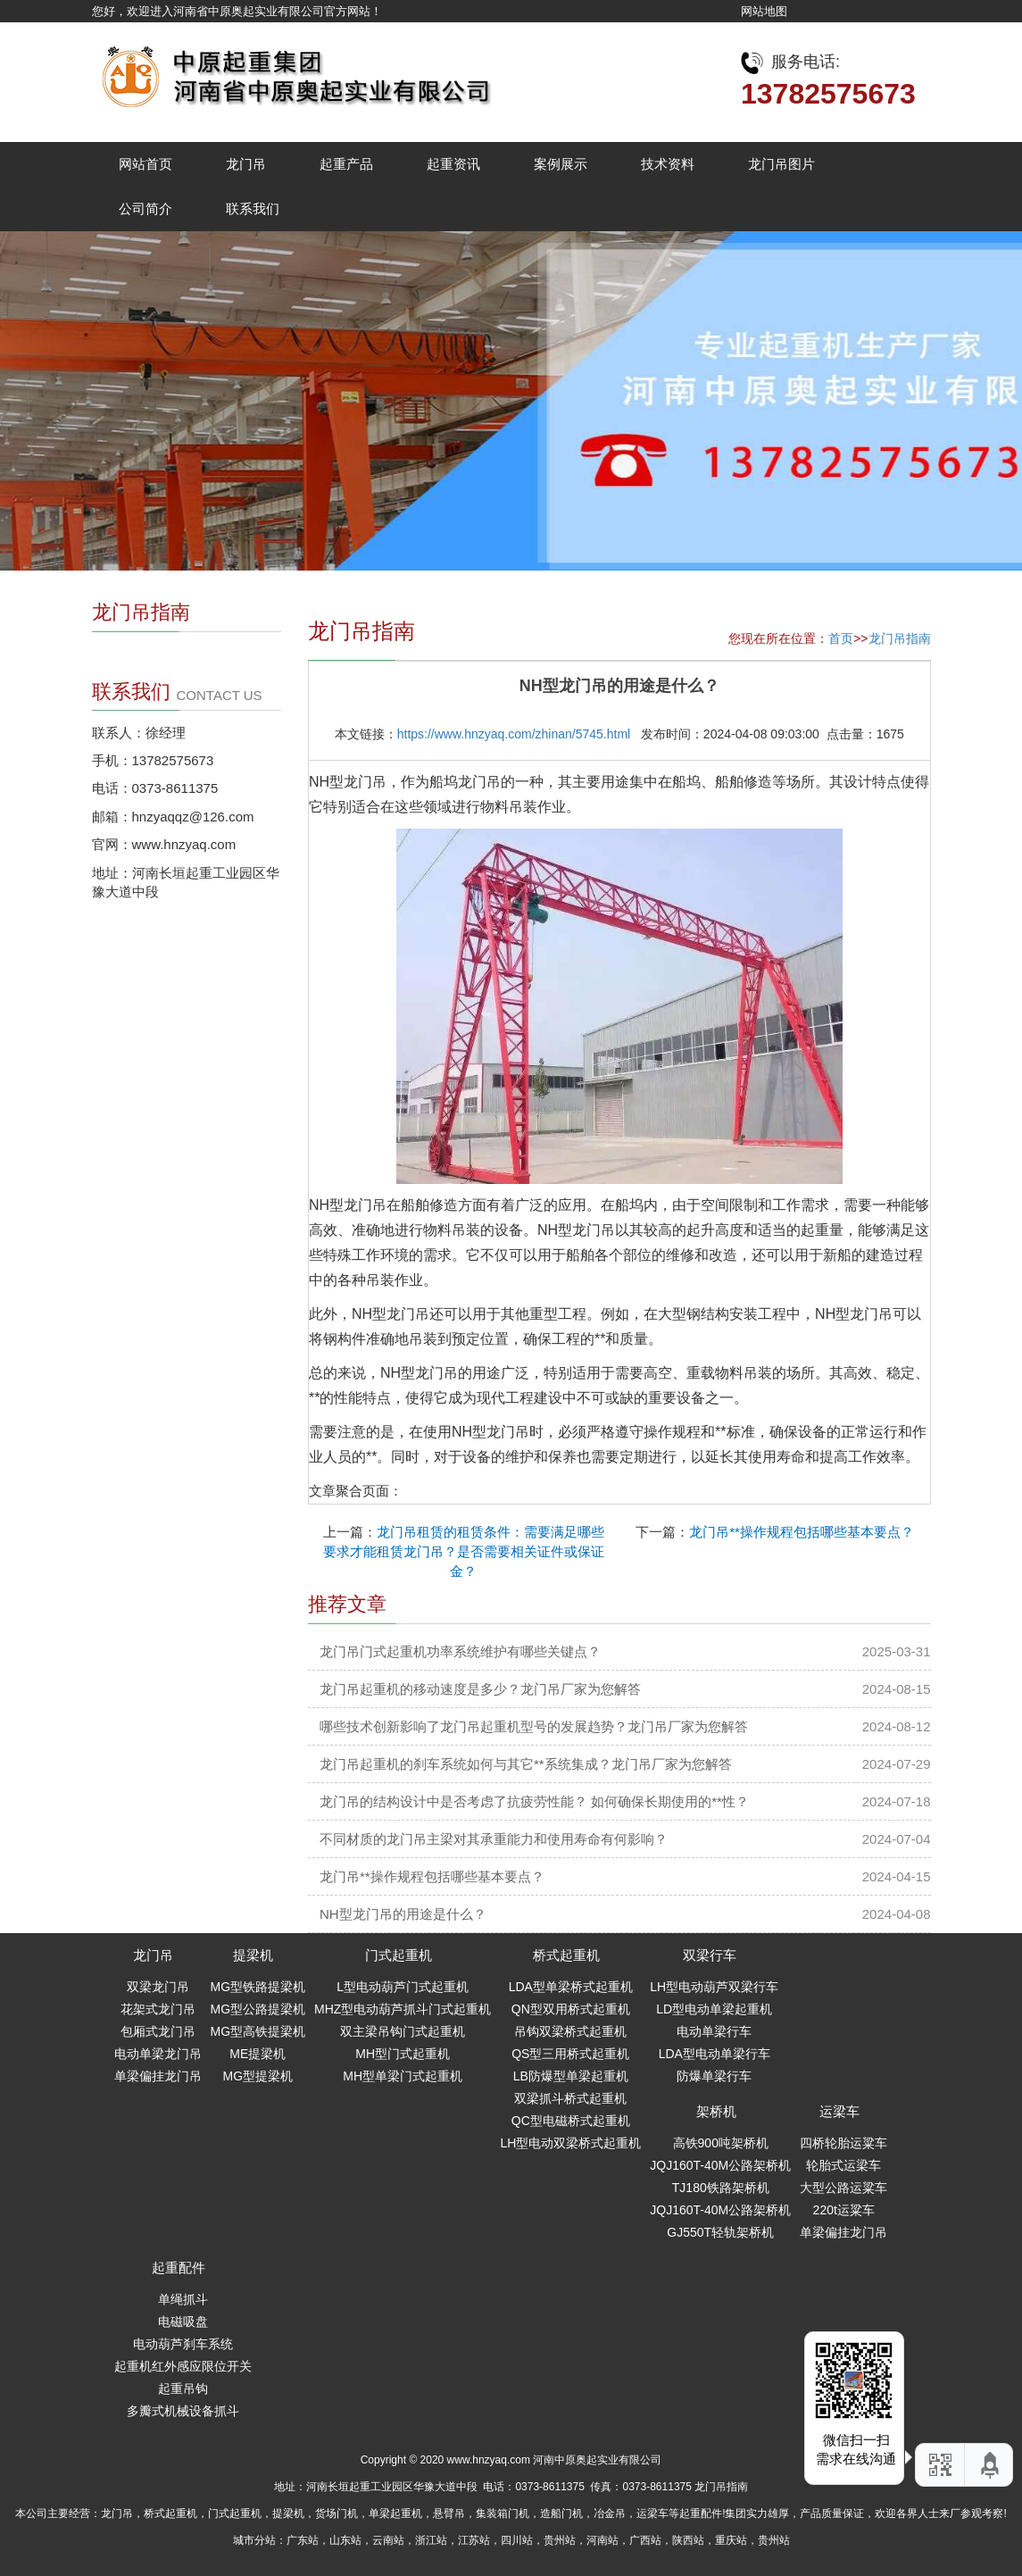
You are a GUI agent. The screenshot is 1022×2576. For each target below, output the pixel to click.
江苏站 (474, 2540)
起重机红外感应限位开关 (183, 2366)
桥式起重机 (566, 1955)
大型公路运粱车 (843, 2187)
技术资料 (667, 163)
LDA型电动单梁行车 (714, 2054)
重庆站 (731, 2540)
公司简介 (145, 208)
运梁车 (839, 2111)
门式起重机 (398, 1955)
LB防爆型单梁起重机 (570, 2076)
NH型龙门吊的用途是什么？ (403, 1914)
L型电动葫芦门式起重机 (403, 1987)
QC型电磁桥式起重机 (570, 2120)
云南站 (388, 2540)
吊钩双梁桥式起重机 (570, 2031)
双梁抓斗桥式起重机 (570, 2098)
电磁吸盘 (183, 2321)
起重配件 (178, 2267)
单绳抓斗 (183, 2299)
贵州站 (560, 2540)
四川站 (517, 2540)
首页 (840, 638)
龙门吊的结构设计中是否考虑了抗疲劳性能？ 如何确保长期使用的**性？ (534, 1801)
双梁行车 (709, 1955)
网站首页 (145, 163)
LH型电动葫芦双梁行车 (714, 1987)
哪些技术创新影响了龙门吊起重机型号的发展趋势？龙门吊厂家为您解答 (534, 1726)
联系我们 (252, 208)
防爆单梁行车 (714, 2076)
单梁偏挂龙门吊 (158, 2076)
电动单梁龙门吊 (158, 2054)
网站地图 (764, 11)
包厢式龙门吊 (157, 2031)
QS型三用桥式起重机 (570, 2054)
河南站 (602, 2540)
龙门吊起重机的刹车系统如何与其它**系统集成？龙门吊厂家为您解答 (526, 1764)
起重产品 (346, 163)
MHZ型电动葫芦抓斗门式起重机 (402, 2009)
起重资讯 (453, 163)
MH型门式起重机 (402, 2054)
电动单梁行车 (714, 2031)
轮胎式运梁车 (843, 2165)
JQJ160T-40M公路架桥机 (720, 2165)
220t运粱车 (844, 2210)
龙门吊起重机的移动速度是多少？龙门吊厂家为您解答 (480, 1688)
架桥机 (716, 2111)
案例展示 (560, 163)
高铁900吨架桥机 (721, 2143)
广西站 (645, 2540)
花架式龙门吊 (157, 2009)
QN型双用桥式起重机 (570, 2009)
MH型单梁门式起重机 (402, 2076)
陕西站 (688, 2540)
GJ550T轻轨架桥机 (720, 2232)
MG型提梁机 (258, 2076)
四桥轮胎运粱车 (843, 2143)
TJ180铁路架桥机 (720, 2187)
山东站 (345, 2540)
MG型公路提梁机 (258, 2009)
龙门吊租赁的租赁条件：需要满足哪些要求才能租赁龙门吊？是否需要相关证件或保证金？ (463, 1551)
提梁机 (253, 1955)
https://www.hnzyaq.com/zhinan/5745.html (513, 734)
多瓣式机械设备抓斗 (183, 2411)
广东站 (303, 2540)
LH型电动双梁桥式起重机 (570, 2143)
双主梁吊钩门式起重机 (402, 2031)
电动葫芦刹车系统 (183, 2344)
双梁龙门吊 (158, 1987)
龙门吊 (246, 163)
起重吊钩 (183, 2388)
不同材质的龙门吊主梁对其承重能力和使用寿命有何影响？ (494, 1839)
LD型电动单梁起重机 (714, 2009)
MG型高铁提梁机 (258, 2031)
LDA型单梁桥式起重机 (571, 1987)
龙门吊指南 (899, 638)
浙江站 (431, 2540)
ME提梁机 (257, 2054)
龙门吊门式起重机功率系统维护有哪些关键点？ (460, 1651)
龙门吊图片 (781, 163)
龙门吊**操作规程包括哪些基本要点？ (801, 1531)
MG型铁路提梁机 (258, 1987)
